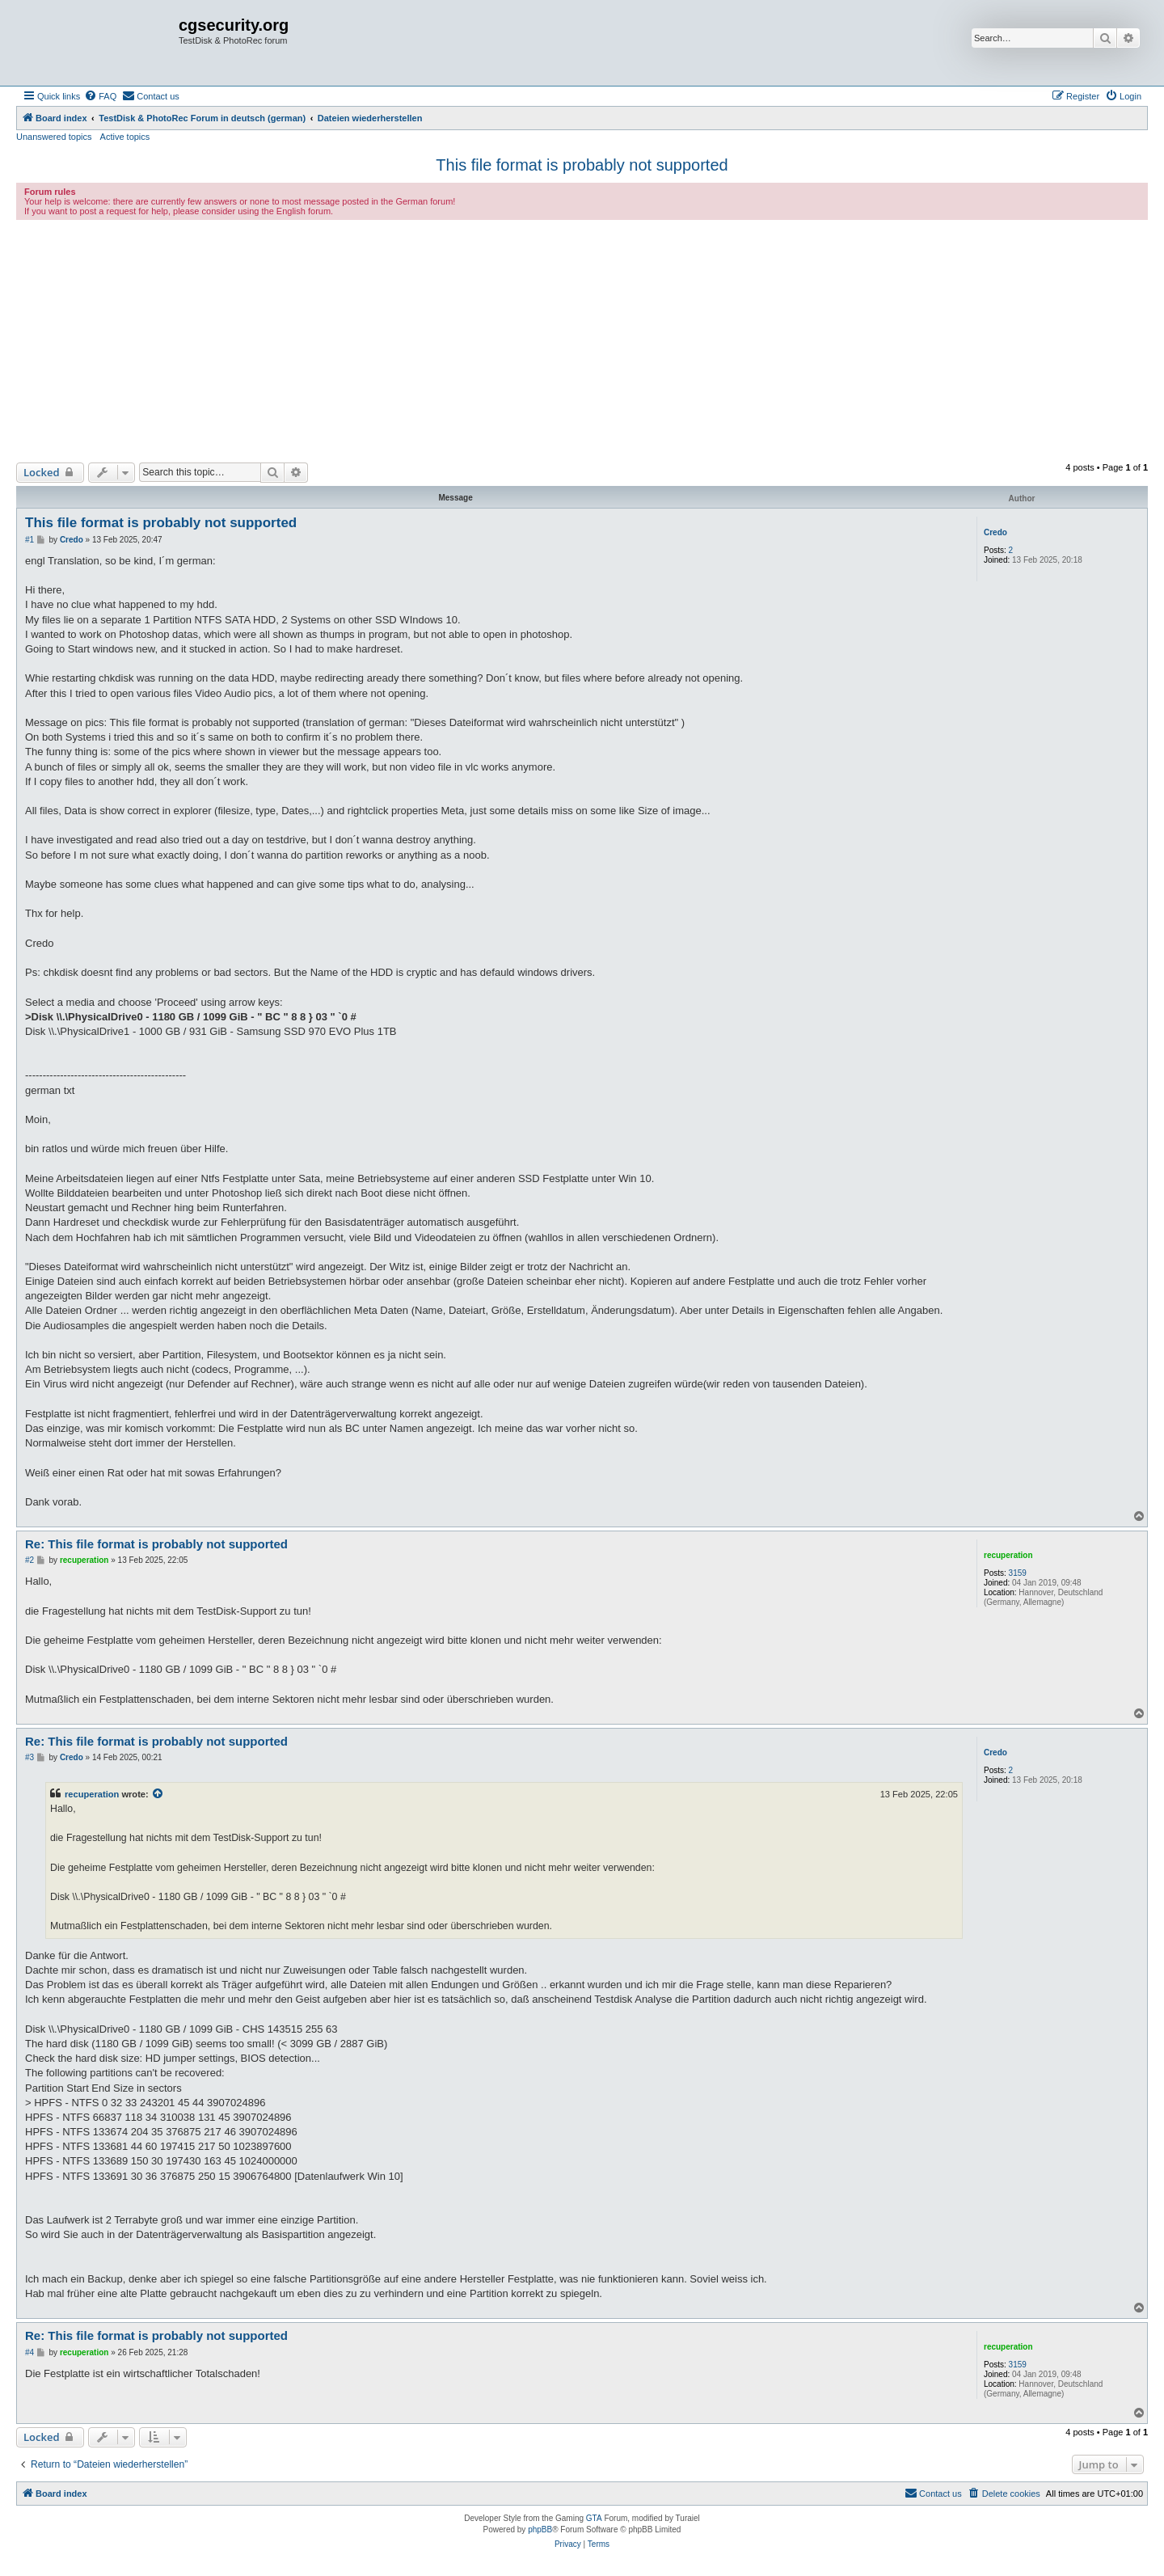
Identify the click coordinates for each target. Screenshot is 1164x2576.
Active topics (125, 136)
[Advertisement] (582, 341)
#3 (29, 1757)
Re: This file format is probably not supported (156, 1544)
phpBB (540, 2529)
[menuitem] (100, 96)
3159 (1018, 1573)
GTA (594, 2518)
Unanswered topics (54, 136)
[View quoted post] (158, 1794)
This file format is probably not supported (582, 165)
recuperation (1008, 1555)
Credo (995, 532)
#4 (29, 2352)
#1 (29, 539)
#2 (29, 1560)
